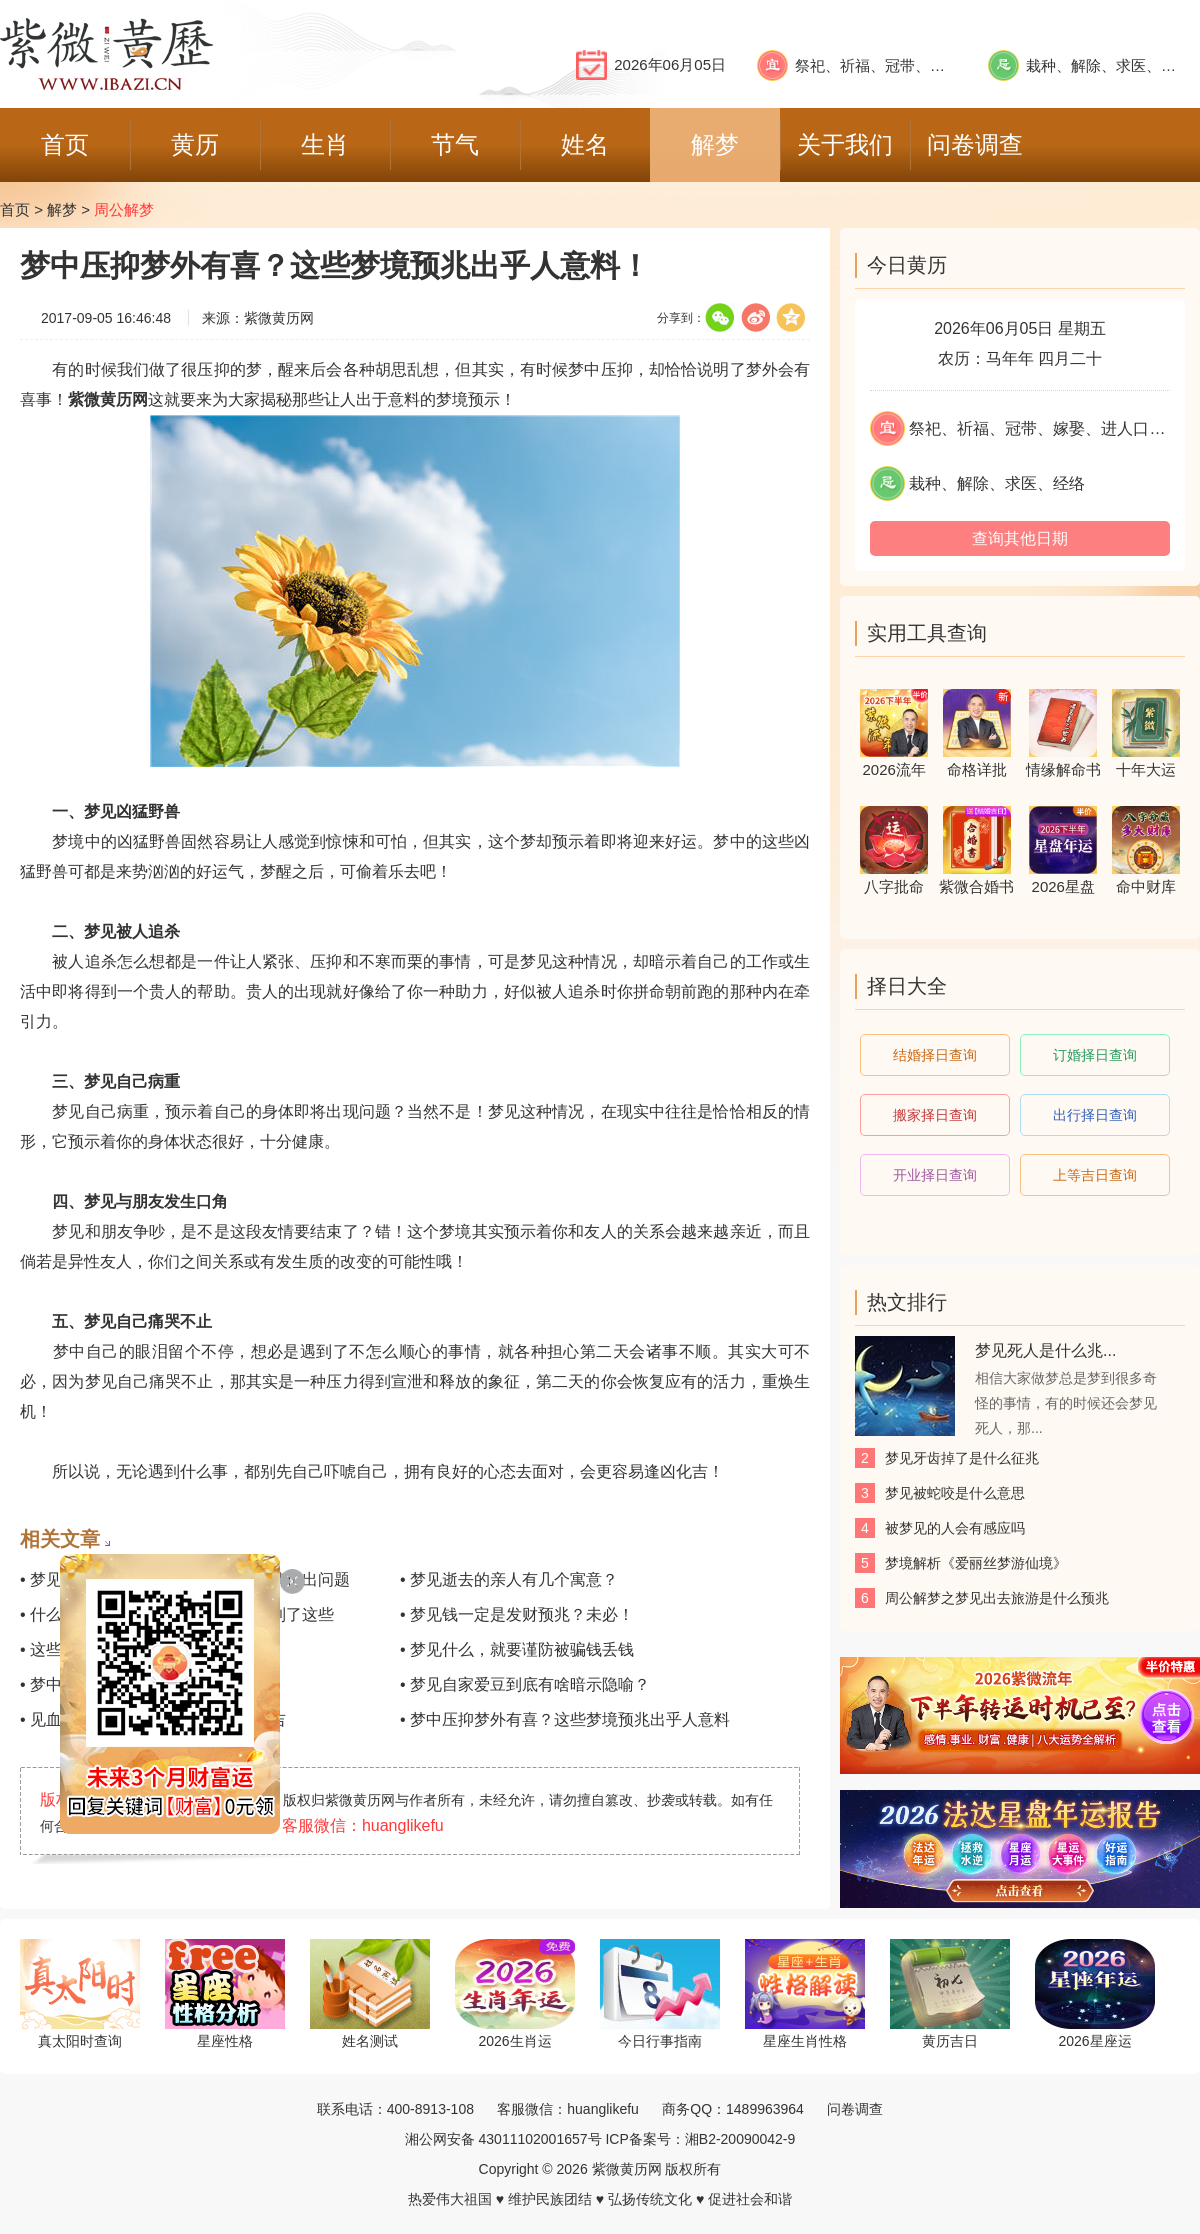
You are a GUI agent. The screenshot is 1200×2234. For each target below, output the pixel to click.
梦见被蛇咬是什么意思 (955, 1493)
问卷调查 (855, 2109)
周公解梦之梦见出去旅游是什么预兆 (997, 1598)
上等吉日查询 (1095, 1175)
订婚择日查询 (1095, 1055)
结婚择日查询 (935, 1055)
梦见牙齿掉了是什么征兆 (962, 1458)
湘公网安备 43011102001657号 (503, 2139)
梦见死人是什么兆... (1045, 1350)
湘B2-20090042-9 (740, 2139)
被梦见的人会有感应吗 (955, 1528)
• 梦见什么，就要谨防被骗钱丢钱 (517, 1649)
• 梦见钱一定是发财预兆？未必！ (517, 1614)
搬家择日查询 (935, 1115)
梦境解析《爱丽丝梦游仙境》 (976, 1563)
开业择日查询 (935, 1175)
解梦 (62, 209)
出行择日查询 (1095, 1115)
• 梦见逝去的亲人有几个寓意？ (509, 1579)
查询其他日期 (1020, 538)
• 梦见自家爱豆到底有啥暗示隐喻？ (525, 1684)
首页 (15, 209)
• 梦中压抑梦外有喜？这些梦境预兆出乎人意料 (565, 1719)
